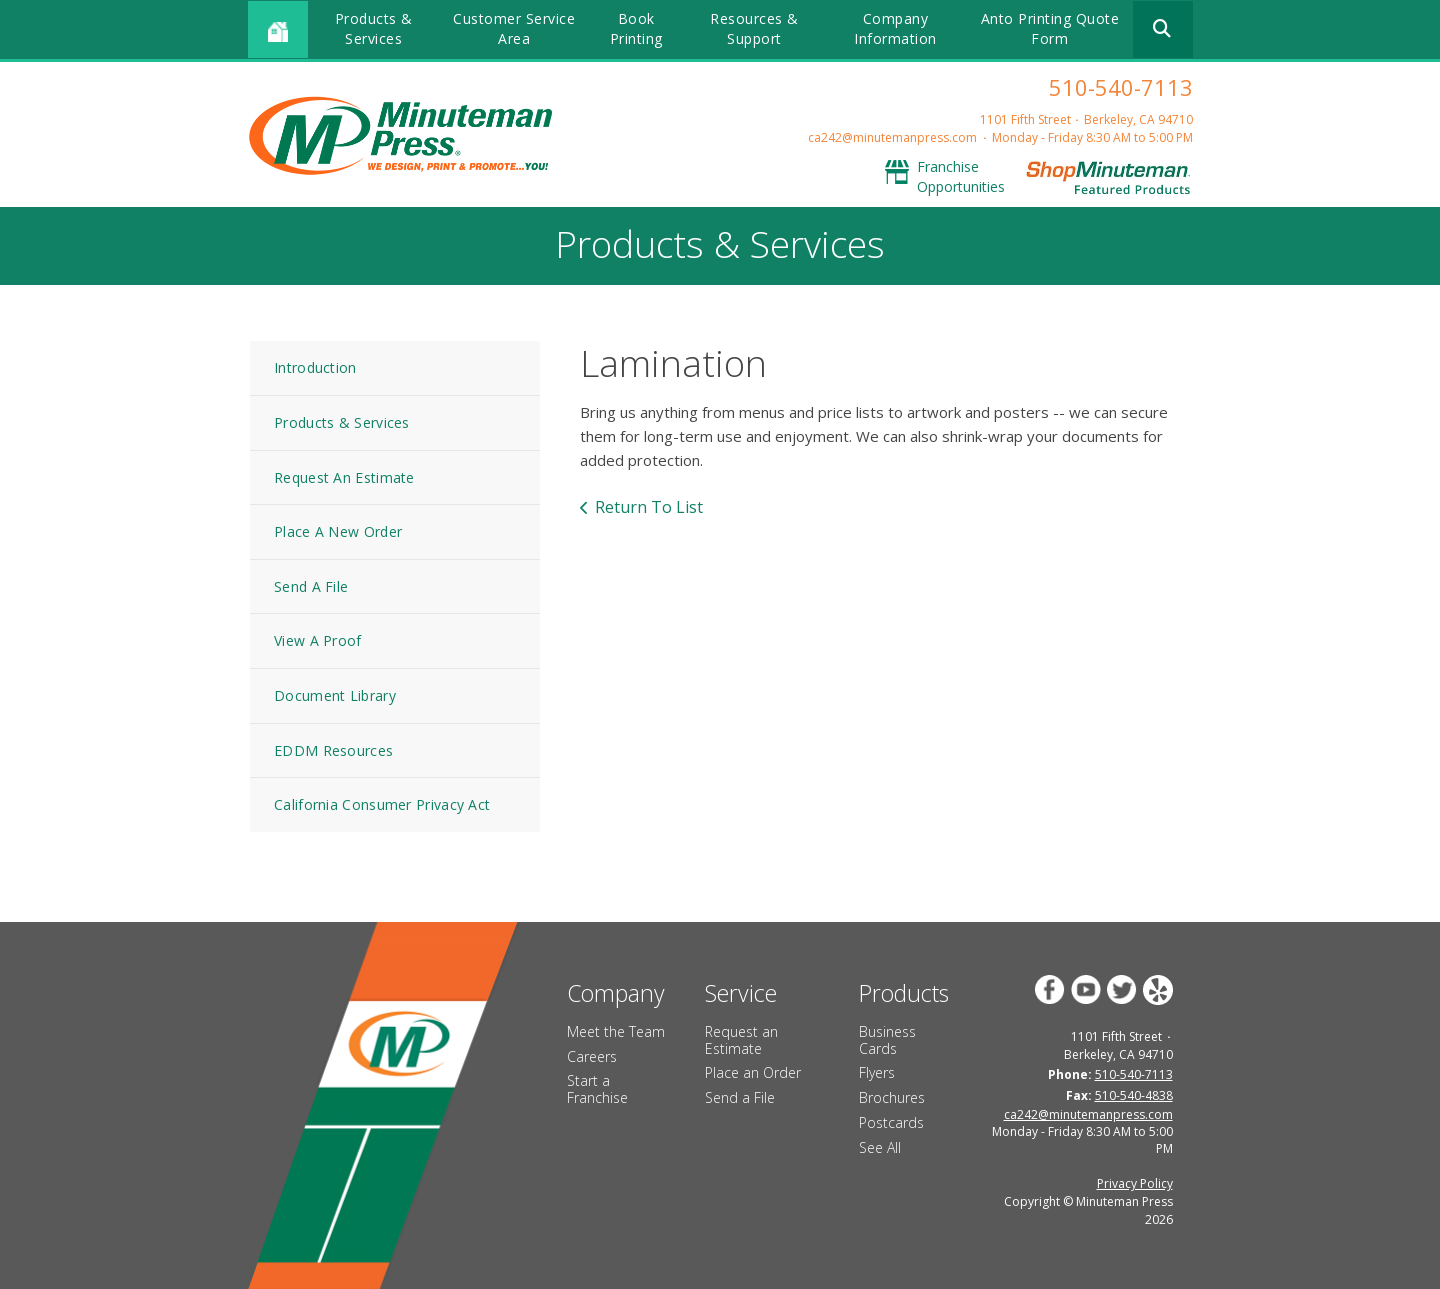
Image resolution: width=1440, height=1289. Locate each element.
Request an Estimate (741, 1040)
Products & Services (374, 28)
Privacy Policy (1135, 1183)
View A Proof (318, 640)
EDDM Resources (333, 750)
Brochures (892, 1097)
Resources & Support (754, 28)
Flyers (877, 1072)
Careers (592, 1056)
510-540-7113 (1121, 87)
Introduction (315, 367)
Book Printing (636, 28)
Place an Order (753, 1072)
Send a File (740, 1097)
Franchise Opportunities (961, 176)
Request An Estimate (344, 477)
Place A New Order (338, 531)
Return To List (649, 507)
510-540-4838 (1134, 1095)
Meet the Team (616, 1031)
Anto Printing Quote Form (1050, 28)
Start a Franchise (597, 1089)
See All (880, 1147)
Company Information (895, 28)
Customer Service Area (514, 28)
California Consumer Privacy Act (382, 804)
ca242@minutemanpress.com (892, 137)
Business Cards (887, 1040)
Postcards (891, 1122)
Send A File (311, 586)
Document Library (335, 695)
